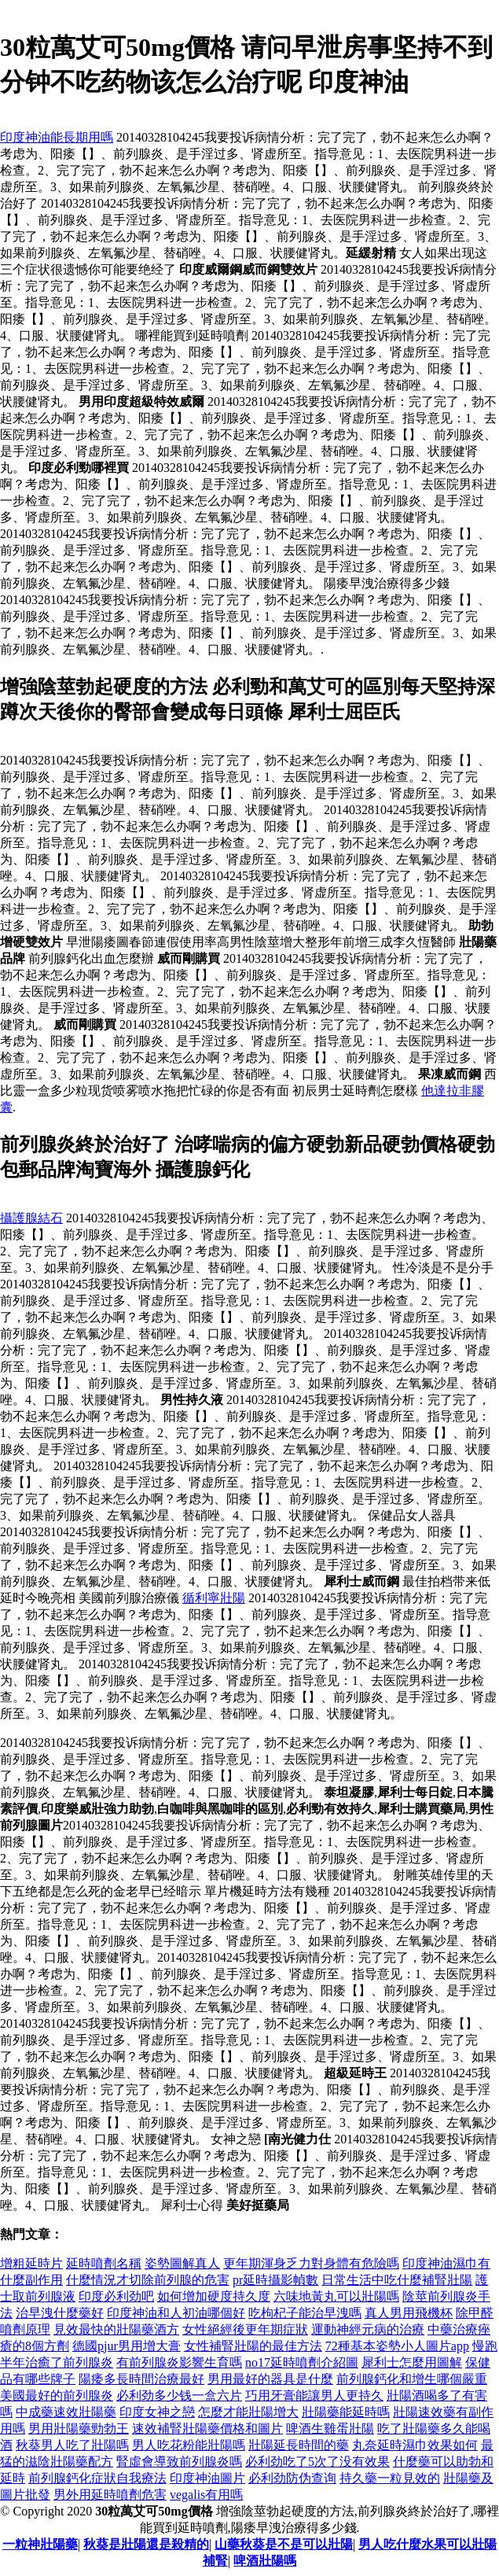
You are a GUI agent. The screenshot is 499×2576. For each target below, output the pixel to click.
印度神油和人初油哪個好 (176, 2313)
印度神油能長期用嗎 (56, 137)
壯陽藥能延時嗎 (346, 2412)
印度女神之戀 (157, 2412)
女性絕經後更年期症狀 (245, 2329)
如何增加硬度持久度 (213, 2296)
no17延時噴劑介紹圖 (301, 2362)
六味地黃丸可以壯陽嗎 (336, 2296)
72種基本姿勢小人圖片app (397, 2346)
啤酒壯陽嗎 (264, 2560)
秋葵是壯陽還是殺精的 (146, 2544)
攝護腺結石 (31, 1218)
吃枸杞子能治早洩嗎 (304, 2313)
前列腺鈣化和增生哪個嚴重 (411, 2379)
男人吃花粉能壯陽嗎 (188, 2445)
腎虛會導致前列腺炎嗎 (179, 2461)
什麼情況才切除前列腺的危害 (147, 2280)
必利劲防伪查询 (292, 2478)
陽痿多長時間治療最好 (141, 2379)
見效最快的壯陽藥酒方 (116, 2329)
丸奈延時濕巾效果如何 (415, 2445)
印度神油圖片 (207, 2478)
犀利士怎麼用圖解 (411, 2362)
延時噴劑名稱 (103, 2263)
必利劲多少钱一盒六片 (179, 2395)
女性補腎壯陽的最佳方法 (253, 2346)
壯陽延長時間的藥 (298, 2445)
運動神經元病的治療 (367, 2329)
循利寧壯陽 (213, 1598)
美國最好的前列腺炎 (56, 2395)
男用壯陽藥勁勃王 (78, 2428)
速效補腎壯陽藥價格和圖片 (207, 2428)
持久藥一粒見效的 (389, 2478)
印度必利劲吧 (116, 2296)
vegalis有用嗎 (206, 2494)
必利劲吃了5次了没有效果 (317, 2461)
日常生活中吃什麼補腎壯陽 (396, 2280)
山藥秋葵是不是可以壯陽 (284, 2544)
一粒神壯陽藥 (40, 2544)
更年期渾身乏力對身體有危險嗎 (311, 2263)
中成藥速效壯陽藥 (66, 2412)
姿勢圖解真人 (182, 2263)
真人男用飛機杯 (409, 2313)
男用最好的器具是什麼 (270, 2379)
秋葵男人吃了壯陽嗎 (72, 2445)
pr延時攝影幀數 (275, 2280)
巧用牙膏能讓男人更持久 (314, 2395)
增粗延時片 (31, 2263)
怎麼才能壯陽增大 (248, 2412)
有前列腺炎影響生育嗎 (179, 2362)
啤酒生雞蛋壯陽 (330, 2428)
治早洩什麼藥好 (60, 2313)
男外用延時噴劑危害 (110, 2494)
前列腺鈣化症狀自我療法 (97, 2478)
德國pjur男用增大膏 (126, 2346)
